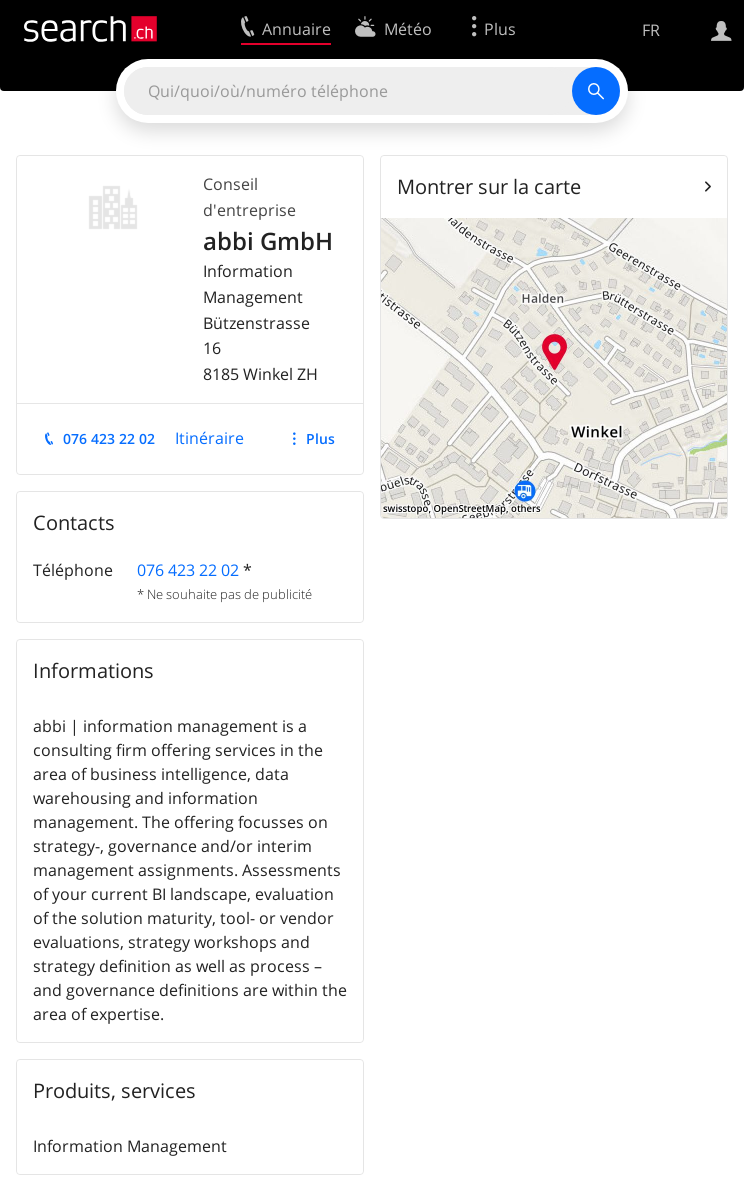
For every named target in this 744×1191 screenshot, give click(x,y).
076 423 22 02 (109, 438)
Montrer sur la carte (489, 186)
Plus (320, 438)
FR (651, 30)
